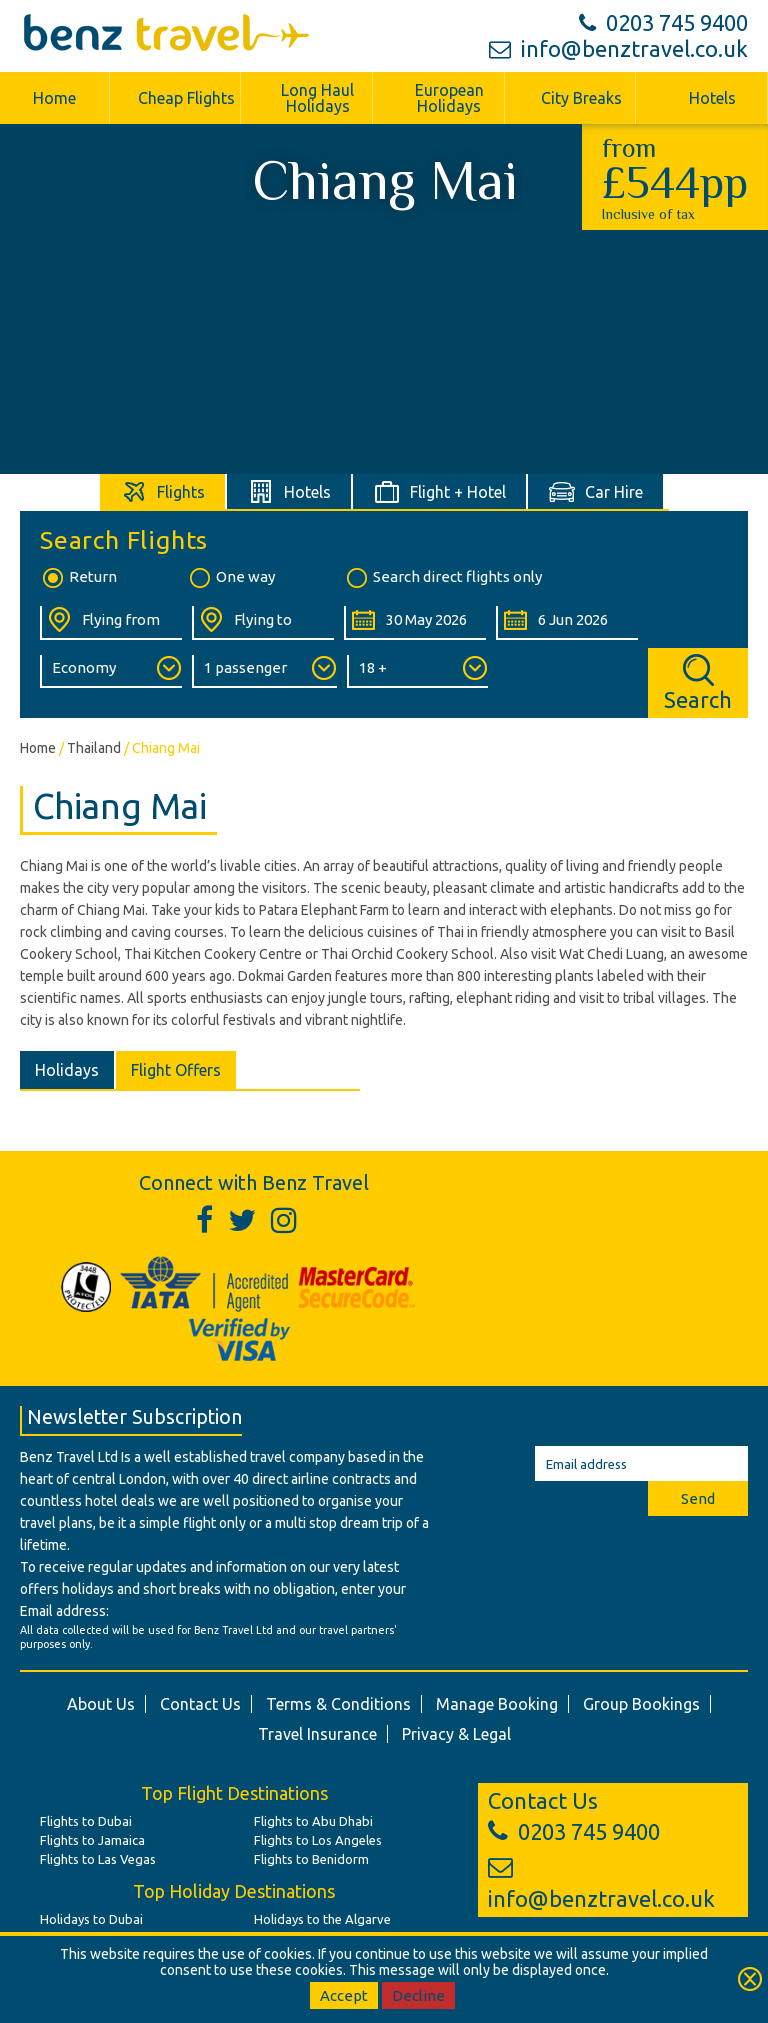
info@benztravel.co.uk (618, 48)
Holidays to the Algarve (322, 1919)
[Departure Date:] (415, 623)
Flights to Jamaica (92, 1840)
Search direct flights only (443, 578)
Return (78, 578)
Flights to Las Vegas (98, 1859)
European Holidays (449, 98)
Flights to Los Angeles (318, 1840)
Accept (344, 1995)
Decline (418, 1995)
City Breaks (581, 98)
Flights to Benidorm (311, 1859)
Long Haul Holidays (317, 98)
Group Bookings (641, 1704)
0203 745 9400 (663, 22)
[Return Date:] (567, 623)
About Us (101, 1704)
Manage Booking (497, 1704)
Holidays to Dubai (91, 1919)
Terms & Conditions (338, 1704)
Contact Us (200, 1704)
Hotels (712, 98)
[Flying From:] (111, 623)
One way (231, 578)
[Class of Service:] (111, 671)
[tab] (163, 491)
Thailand (94, 748)
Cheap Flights (186, 98)
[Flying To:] (263, 623)
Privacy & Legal (456, 1734)
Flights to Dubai (86, 1821)
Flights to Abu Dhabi (313, 1821)
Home (54, 98)
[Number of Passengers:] (264, 671)
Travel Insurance (317, 1734)
